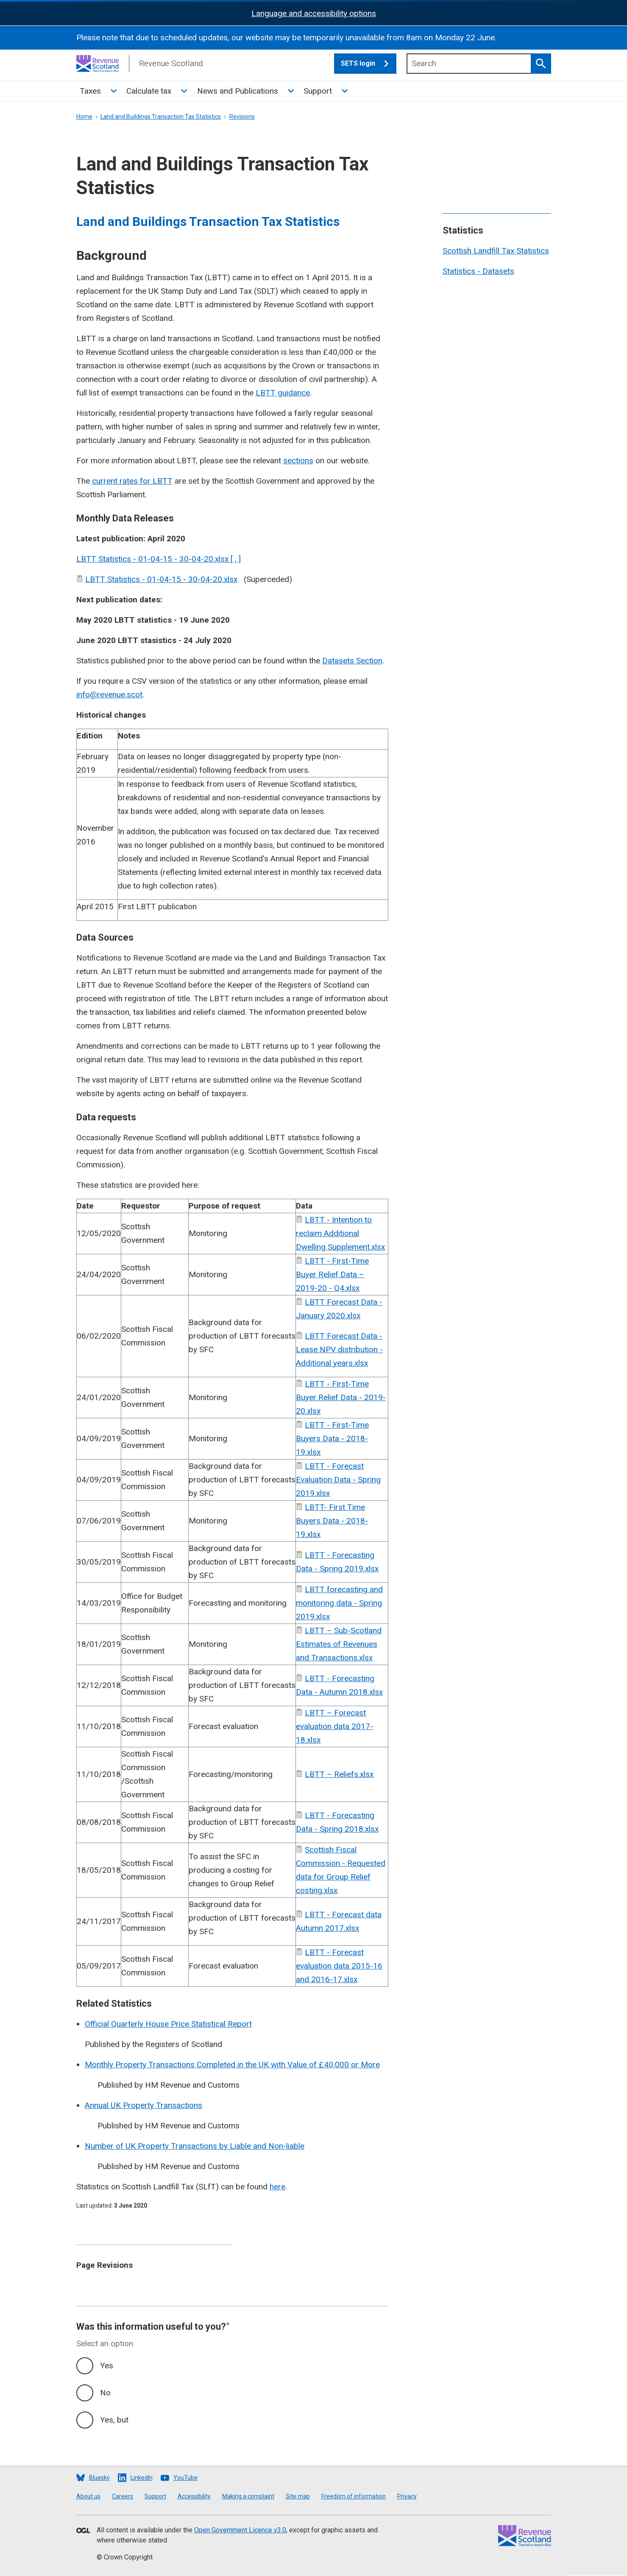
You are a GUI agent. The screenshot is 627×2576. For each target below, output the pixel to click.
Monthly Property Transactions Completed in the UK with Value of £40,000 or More (232, 2064)
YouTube (185, 2477)
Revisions (242, 116)
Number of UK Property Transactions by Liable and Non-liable (194, 2146)
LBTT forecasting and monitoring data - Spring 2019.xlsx (339, 1603)
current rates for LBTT (132, 481)
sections (298, 460)
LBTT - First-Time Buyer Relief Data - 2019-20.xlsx (341, 1397)
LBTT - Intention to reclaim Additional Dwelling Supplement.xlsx (340, 1233)
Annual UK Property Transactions (143, 2105)
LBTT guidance (283, 393)
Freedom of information (353, 2496)
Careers (122, 2496)
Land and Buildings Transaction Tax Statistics (160, 116)
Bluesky (99, 2477)
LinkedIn (142, 2477)
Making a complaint (248, 2496)
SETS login (368, 63)
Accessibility (194, 2496)
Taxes (90, 91)
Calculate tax (148, 91)
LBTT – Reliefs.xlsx (339, 1774)
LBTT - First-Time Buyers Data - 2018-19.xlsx (332, 1438)
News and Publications (237, 91)
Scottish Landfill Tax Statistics (496, 251)
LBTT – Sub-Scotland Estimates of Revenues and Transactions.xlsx (339, 1644)
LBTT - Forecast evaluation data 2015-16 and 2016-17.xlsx (339, 1965)
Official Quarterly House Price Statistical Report (168, 2024)
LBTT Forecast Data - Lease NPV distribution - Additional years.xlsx (339, 1349)
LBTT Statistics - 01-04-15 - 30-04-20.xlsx (161, 579)
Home (84, 116)
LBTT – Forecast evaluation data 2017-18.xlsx (334, 1726)
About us (88, 2496)
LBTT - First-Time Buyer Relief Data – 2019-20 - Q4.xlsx (332, 1274)
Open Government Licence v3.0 (240, 2530)
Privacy (407, 2496)
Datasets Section (352, 661)
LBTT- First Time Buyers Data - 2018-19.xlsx (332, 1520)
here (277, 2187)
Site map (298, 2496)
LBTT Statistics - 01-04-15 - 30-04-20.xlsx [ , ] (158, 559)
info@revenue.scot (109, 694)
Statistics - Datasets (478, 271)
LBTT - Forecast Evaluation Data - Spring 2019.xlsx (338, 1479)
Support (318, 91)
